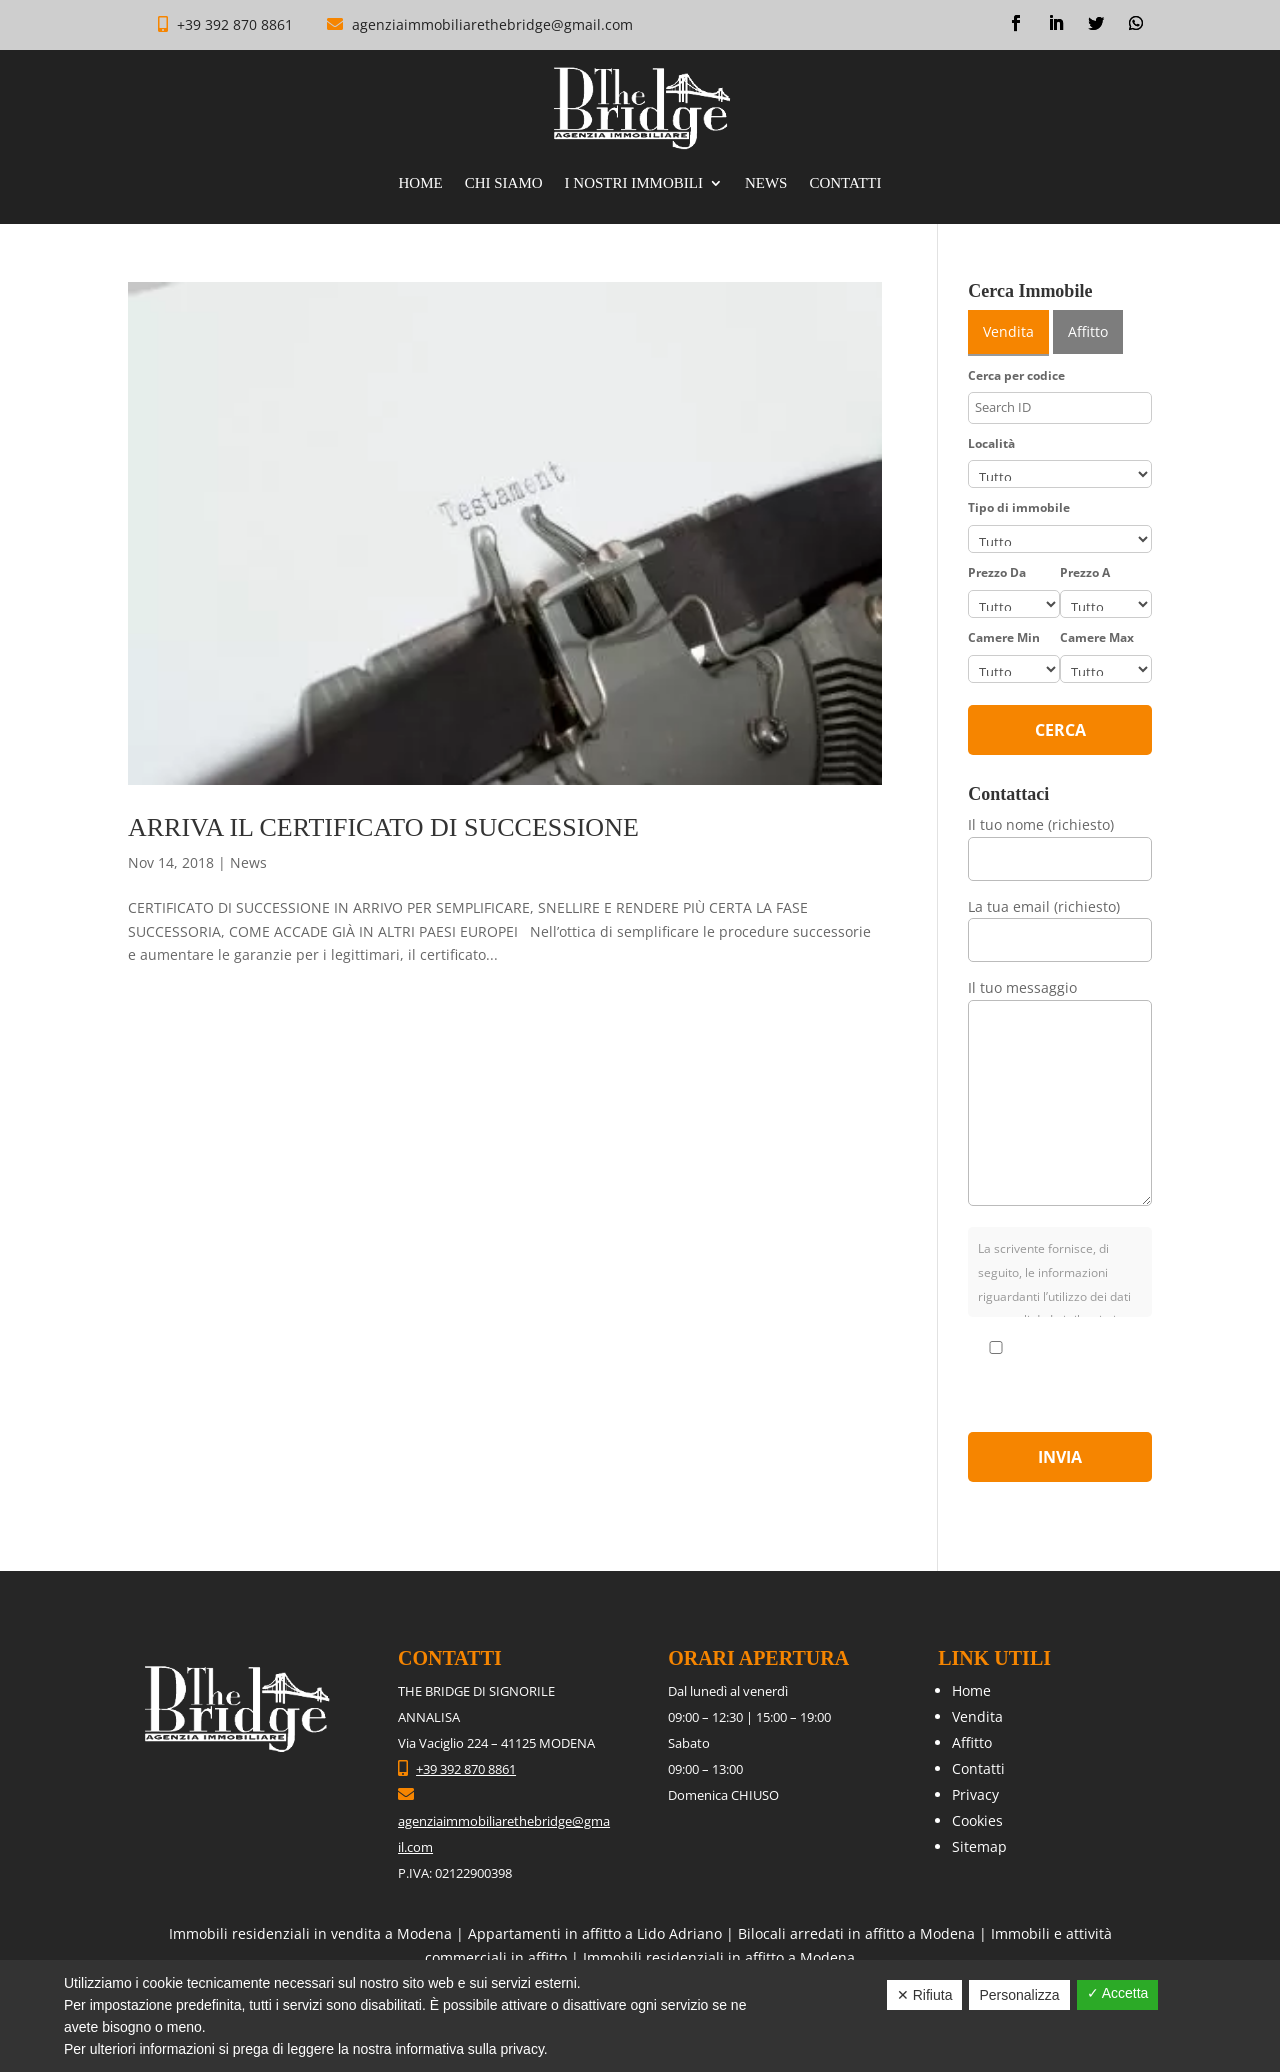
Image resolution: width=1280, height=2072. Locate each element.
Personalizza (1019, 1995)
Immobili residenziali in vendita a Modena (310, 1933)
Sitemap (979, 1846)
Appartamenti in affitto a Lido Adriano (595, 1933)
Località (991, 443)
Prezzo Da (997, 572)
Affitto (972, 1742)
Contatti (845, 183)
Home (420, 183)
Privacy (975, 1794)
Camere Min (1004, 637)
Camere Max (1097, 637)
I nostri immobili (634, 183)
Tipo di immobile (1019, 507)
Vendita (977, 1716)
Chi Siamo (504, 183)
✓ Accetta (1118, 1993)
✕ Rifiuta (925, 1995)
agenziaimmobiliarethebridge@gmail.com (492, 24)
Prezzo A (1085, 572)
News (766, 183)
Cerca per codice (1016, 375)
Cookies (977, 1820)
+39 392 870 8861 (237, 24)
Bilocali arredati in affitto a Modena (856, 1933)
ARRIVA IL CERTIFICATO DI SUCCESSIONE (383, 827)
